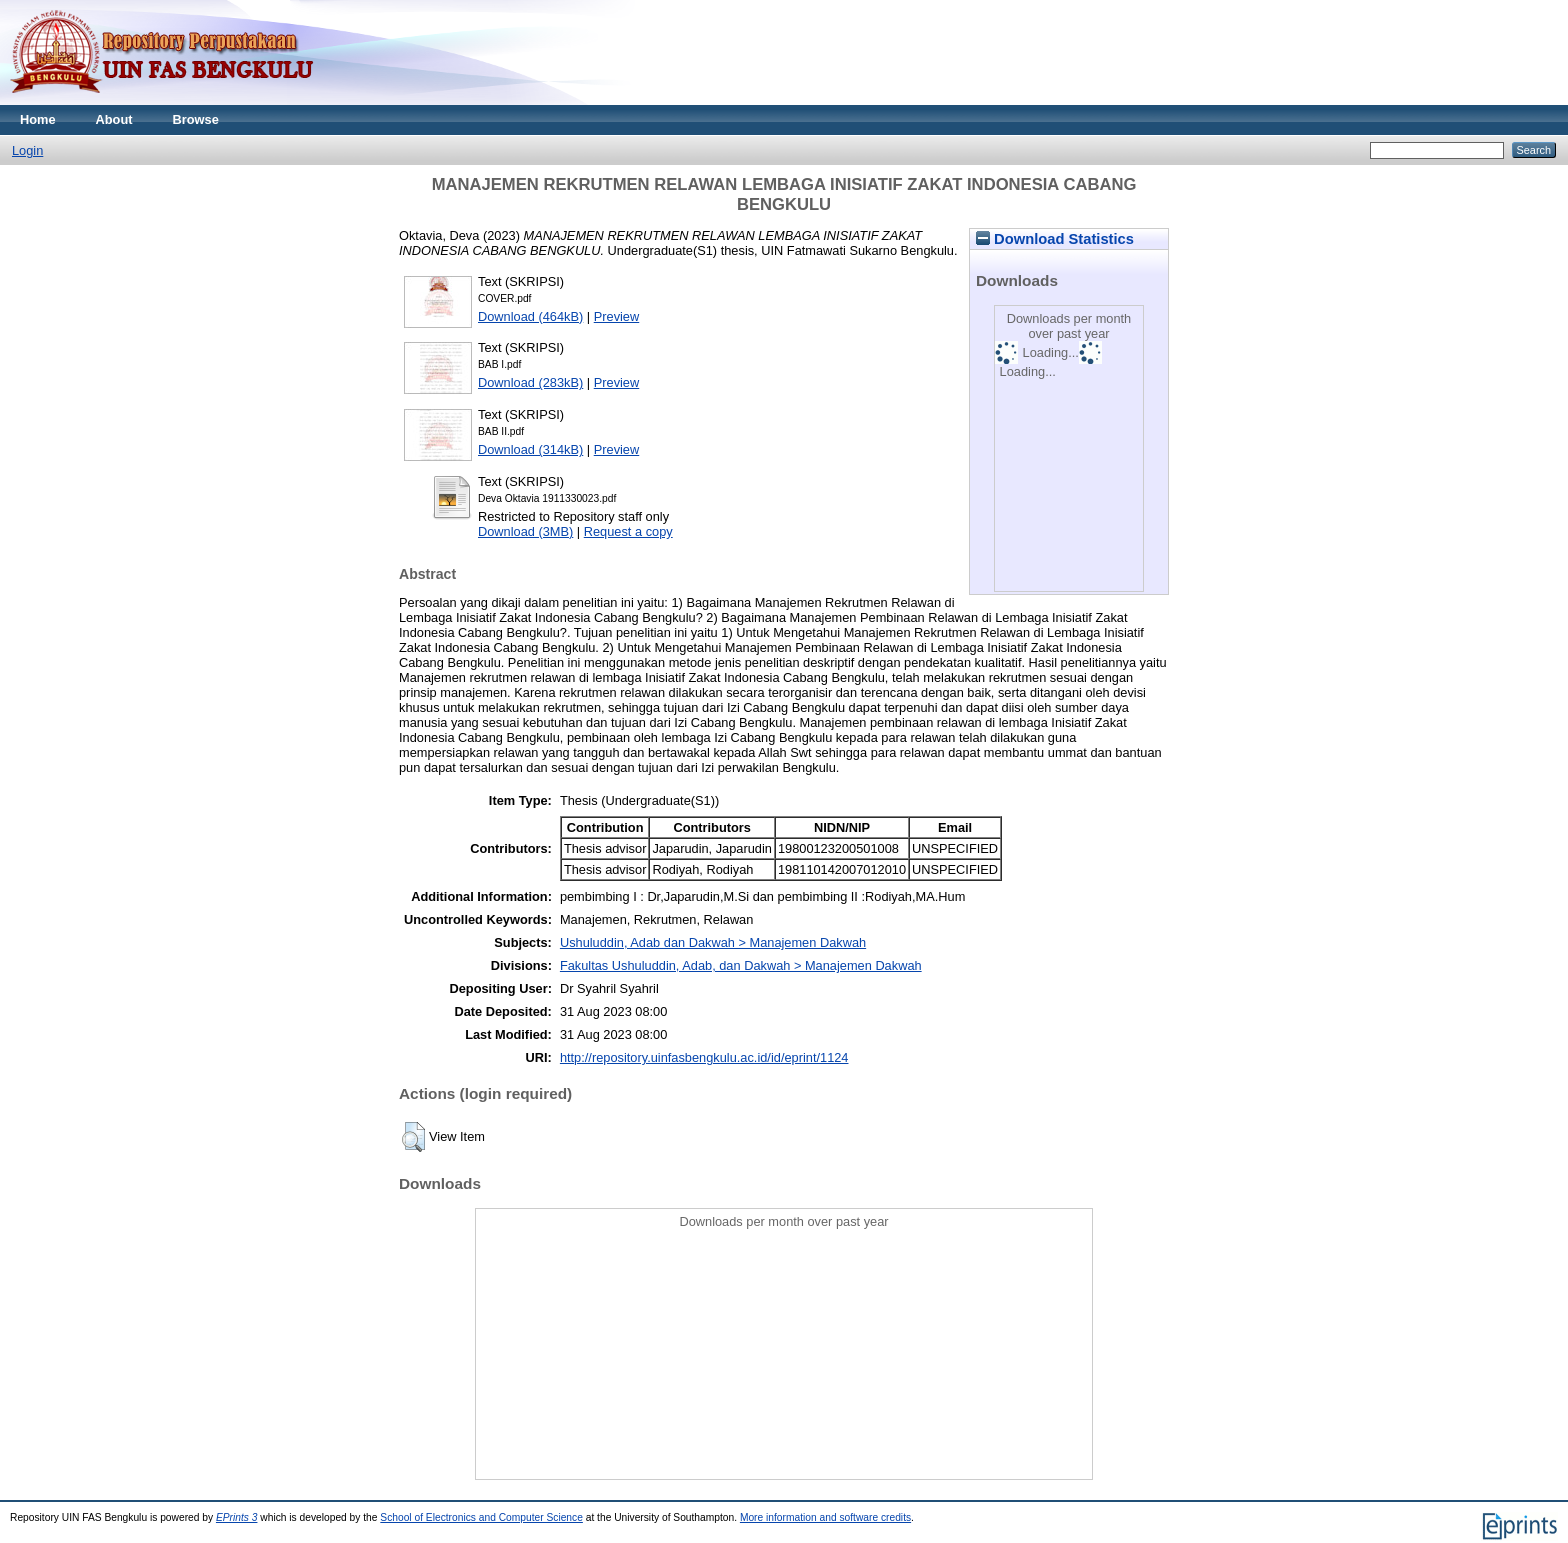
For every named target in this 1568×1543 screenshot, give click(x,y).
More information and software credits (825, 1517)
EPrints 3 (237, 1517)
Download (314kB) (530, 449)
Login (27, 150)
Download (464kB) (530, 316)
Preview (617, 316)
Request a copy (628, 531)
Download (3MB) (525, 531)
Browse (196, 119)
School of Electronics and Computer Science (481, 1517)
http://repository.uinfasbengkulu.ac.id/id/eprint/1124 (704, 1057)
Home (38, 119)
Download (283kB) (530, 382)
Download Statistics (1055, 239)
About (114, 119)
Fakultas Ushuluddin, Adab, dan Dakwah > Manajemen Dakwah (741, 965)
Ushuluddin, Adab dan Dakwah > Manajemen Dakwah (713, 942)
